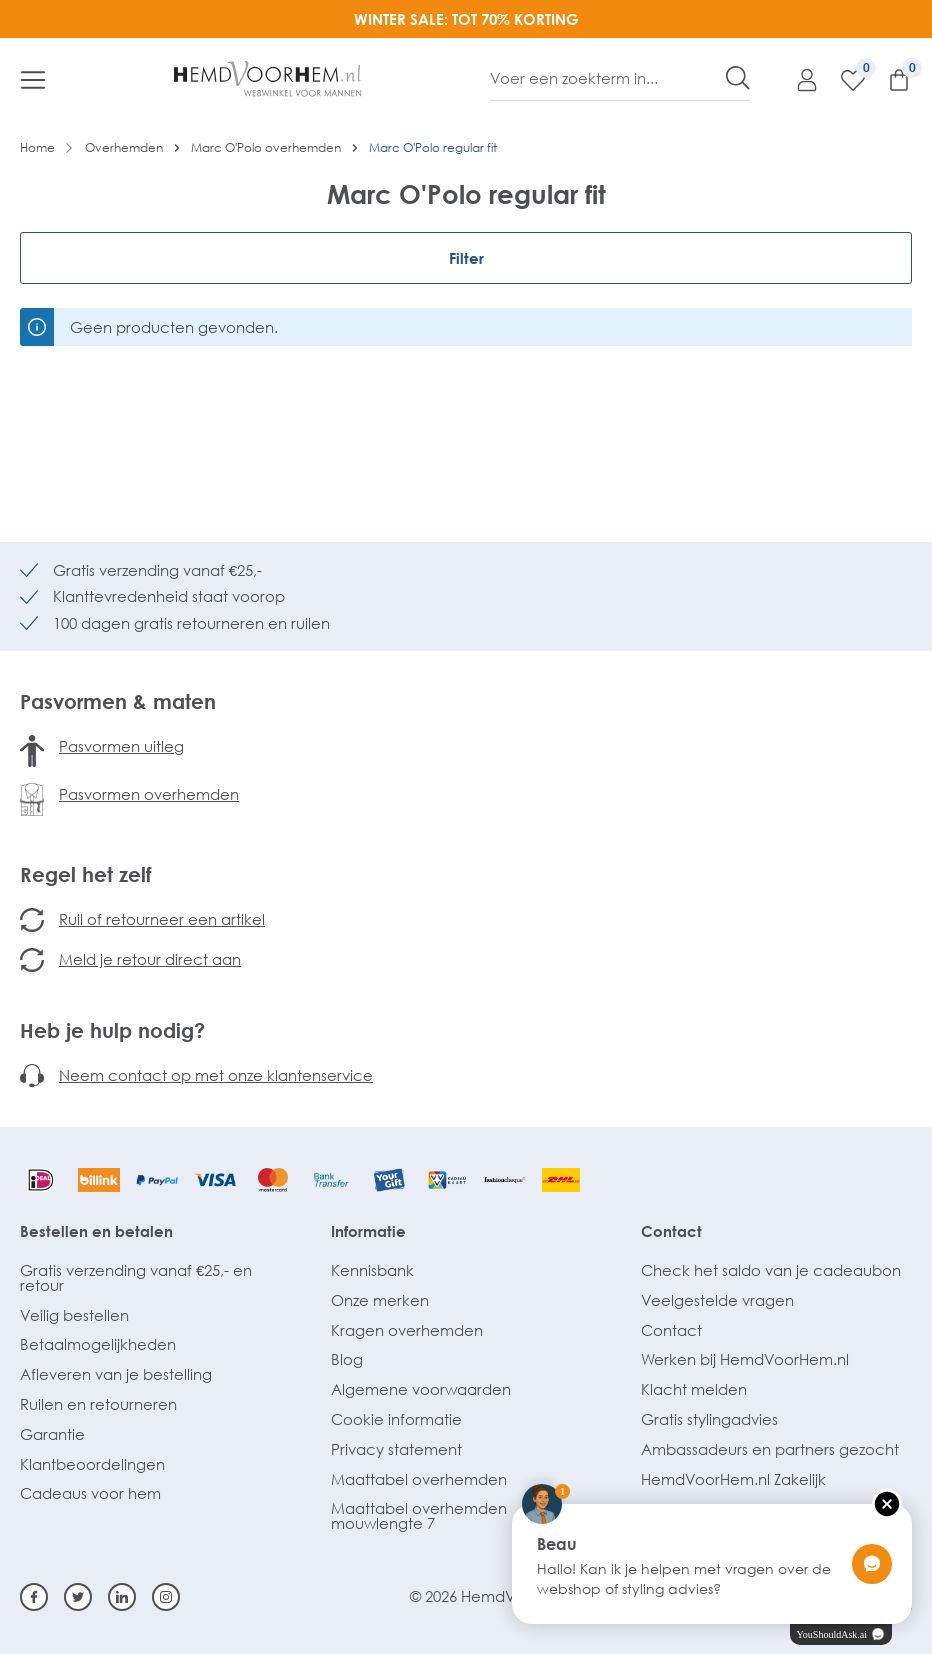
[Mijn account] (797, 79)
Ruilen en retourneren (98, 1404)
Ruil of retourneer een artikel (162, 919)
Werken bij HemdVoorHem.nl (745, 1359)
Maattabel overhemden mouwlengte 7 (419, 1515)
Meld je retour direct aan (150, 959)
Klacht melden (694, 1389)
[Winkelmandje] (889, 79)
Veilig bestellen (74, 1315)
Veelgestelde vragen (717, 1300)
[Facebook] (34, 1597)
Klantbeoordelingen (92, 1464)
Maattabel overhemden (419, 1479)
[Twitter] (78, 1597)
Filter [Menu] (466, 258)
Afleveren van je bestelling (116, 1374)
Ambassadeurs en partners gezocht (770, 1449)
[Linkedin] (122, 1597)
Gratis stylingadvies (709, 1419)
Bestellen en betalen (96, 1231)
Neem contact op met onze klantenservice (216, 1075)
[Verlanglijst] (843, 79)
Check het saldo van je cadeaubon (771, 1270)
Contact (671, 1231)
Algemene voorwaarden (421, 1389)
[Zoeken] (738, 78)
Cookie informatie (396, 1419)
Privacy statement (396, 1449)
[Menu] (33, 79)
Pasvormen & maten (118, 701)
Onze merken (380, 1300)
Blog (347, 1359)
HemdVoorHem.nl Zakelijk (733, 1479)
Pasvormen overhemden (149, 794)
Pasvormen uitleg (121, 746)
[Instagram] (166, 1597)
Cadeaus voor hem (90, 1493)
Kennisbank (372, 1270)
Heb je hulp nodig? (112, 1030)
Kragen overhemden (407, 1330)
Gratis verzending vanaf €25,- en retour (136, 1277)
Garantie (52, 1434)
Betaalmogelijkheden (98, 1344)
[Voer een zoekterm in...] (608, 78)
